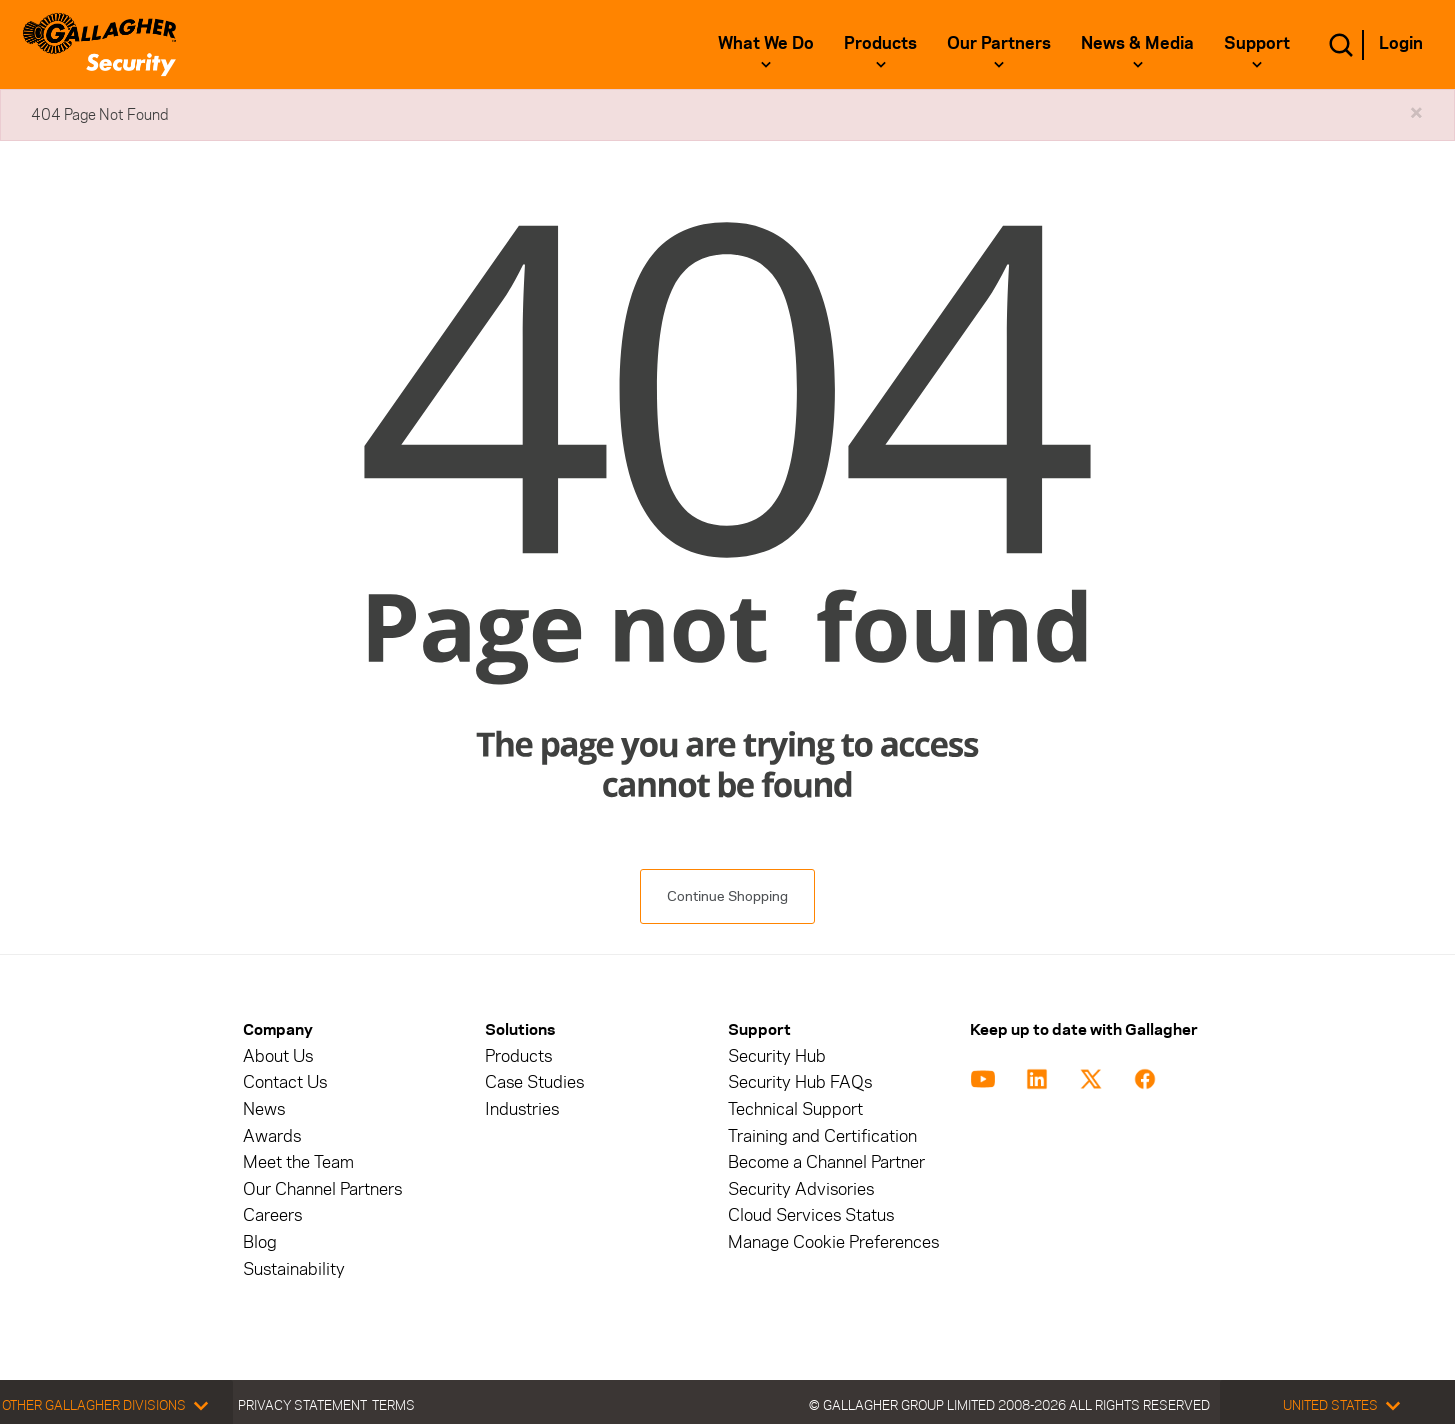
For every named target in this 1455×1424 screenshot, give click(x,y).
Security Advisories (801, 1189)
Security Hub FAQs (800, 1082)
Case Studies (534, 1082)
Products (880, 43)
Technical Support (795, 1109)
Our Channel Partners (322, 1189)
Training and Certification (822, 1136)
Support (1257, 43)
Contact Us (285, 1082)
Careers (272, 1215)
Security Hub (777, 1056)
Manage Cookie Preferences (833, 1242)
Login (1401, 43)
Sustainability (294, 1269)
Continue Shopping (727, 896)
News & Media (1137, 43)
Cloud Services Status (811, 1215)
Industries (522, 1109)
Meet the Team (298, 1162)
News (264, 1109)
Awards (272, 1136)
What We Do (766, 43)
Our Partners (999, 43)
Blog (260, 1242)
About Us (278, 1056)
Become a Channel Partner (826, 1162)
